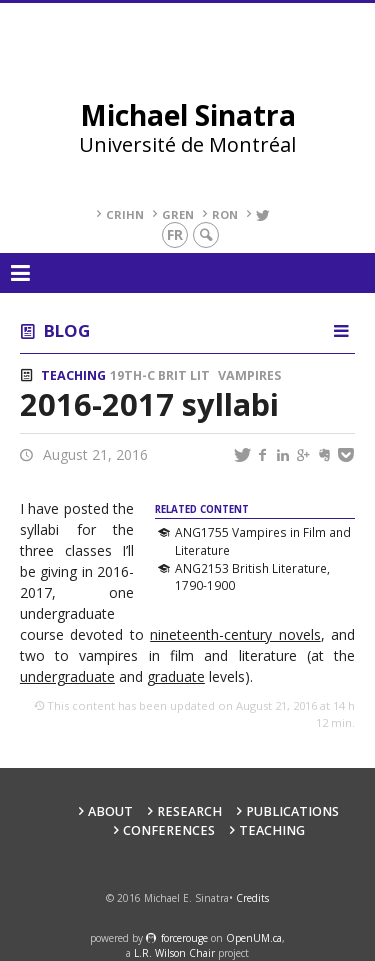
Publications (292, 811)
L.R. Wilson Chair (174, 953)
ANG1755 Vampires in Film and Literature (263, 541)
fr (175, 234)
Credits (252, 898)
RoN (225, 214)
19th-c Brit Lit (160, 375)
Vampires (249, 375)
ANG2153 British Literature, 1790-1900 (252, 577)
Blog (67, 330)
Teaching (73, 375)
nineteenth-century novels (235, 634)
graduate (176, 676)
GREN (178, 214)
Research (189, 811)
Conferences (169, 830)
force (184, 938)
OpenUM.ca (254, 938)
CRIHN (125, 214)
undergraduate (67, 676)
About (110, 811)
